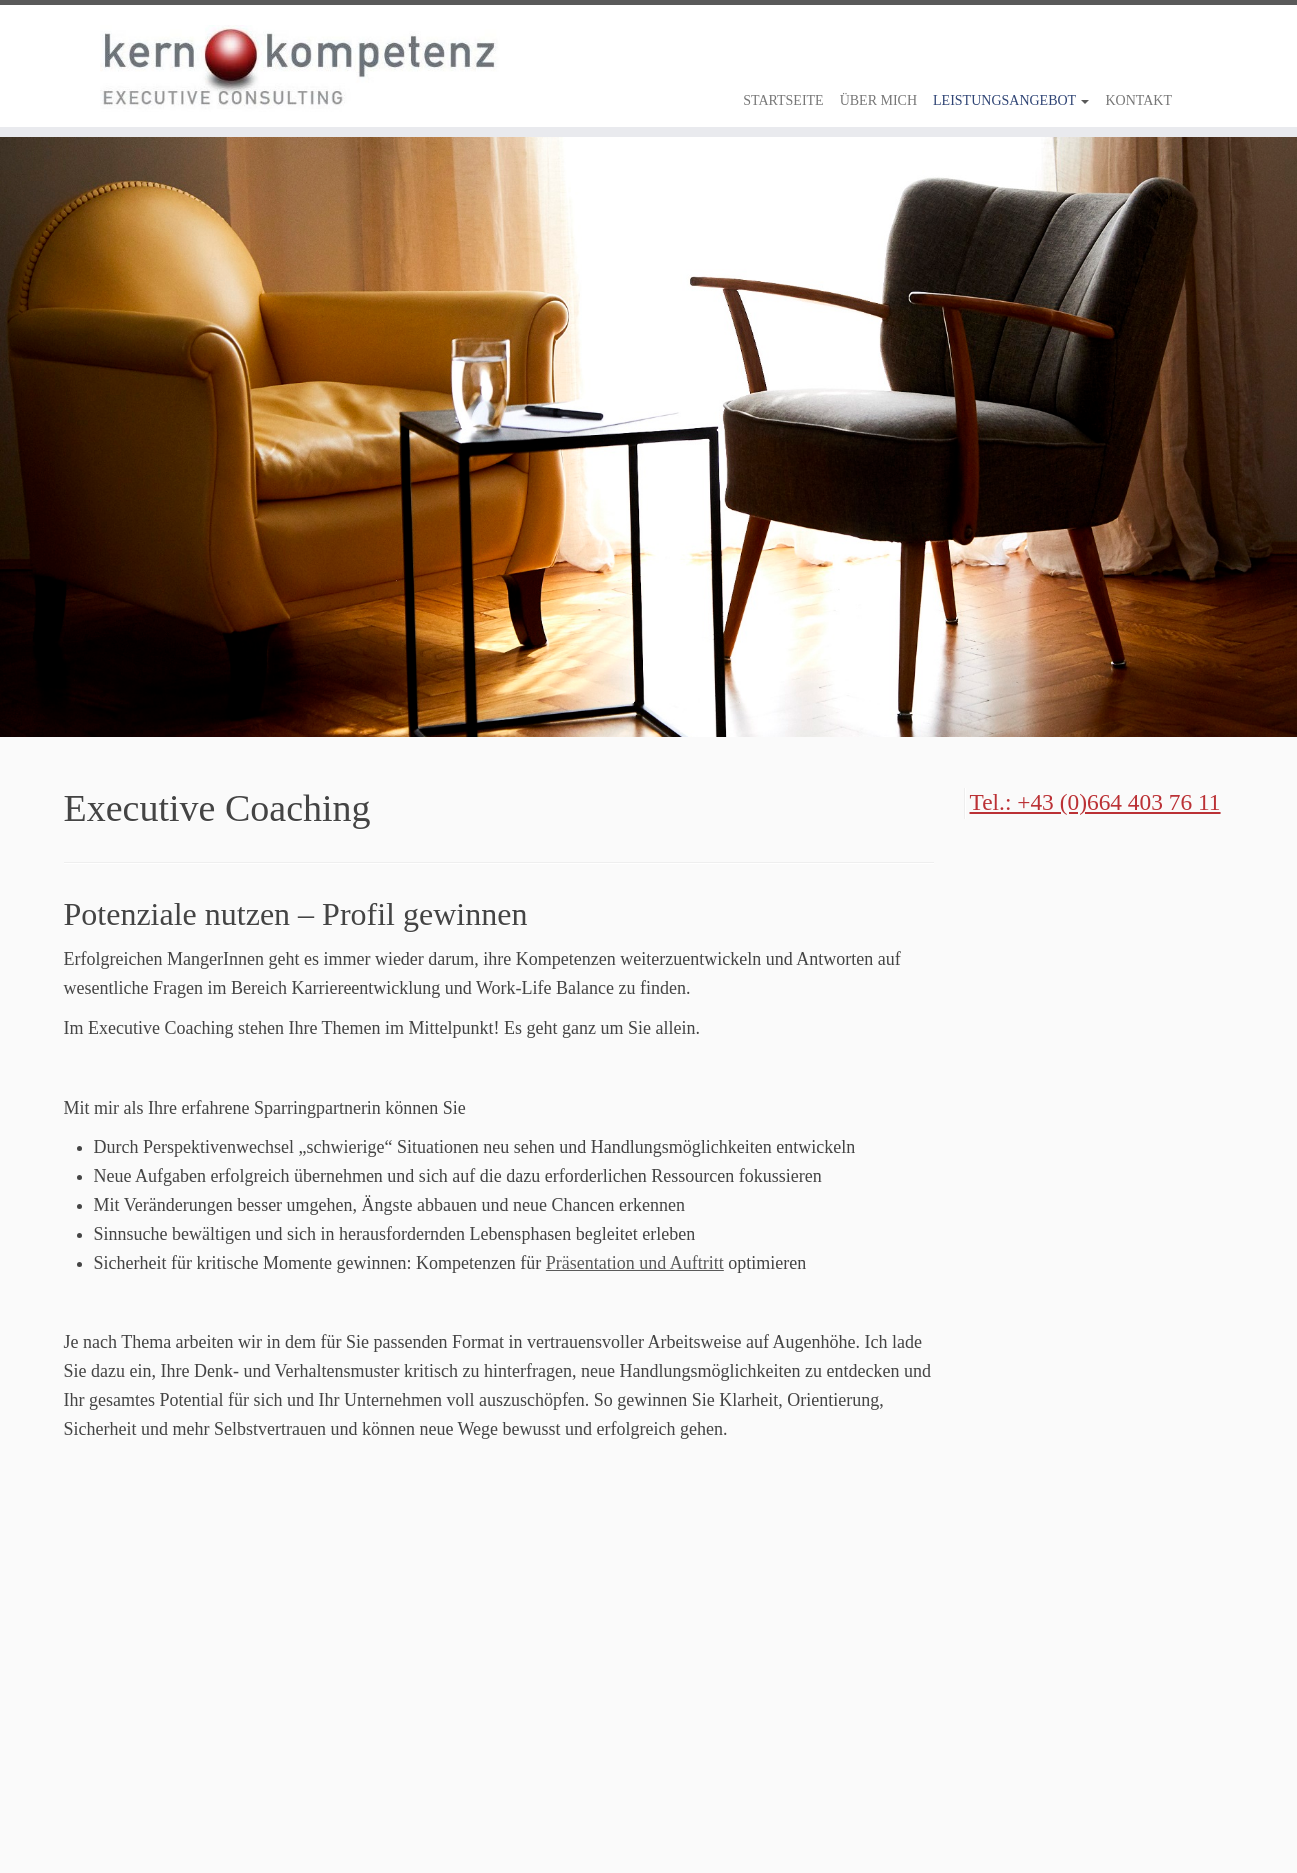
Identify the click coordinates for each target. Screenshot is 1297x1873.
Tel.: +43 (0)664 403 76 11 (1095, 802)
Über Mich (878, 100)
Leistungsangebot (1011, 100)
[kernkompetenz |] (99, 68)
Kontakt (1138, 100)
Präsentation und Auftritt (635, 1263)
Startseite (783, 100)
